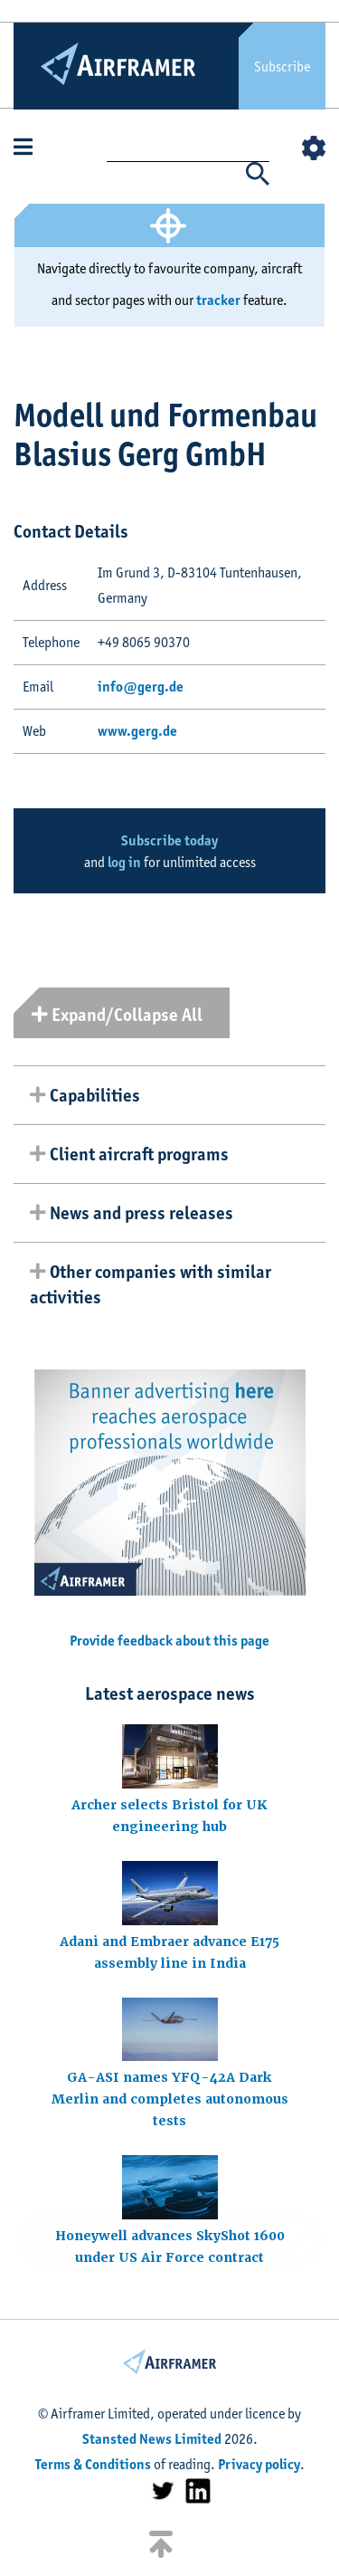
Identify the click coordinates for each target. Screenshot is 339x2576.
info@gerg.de (141, 686)
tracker (218, 300)
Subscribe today (169, 840)
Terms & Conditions (93, 2464)
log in (124, 862)
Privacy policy (259, 2464)
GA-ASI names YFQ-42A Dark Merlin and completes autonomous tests (170, 2099)
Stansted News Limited (151, 2438)
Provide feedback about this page (169, 1640)
